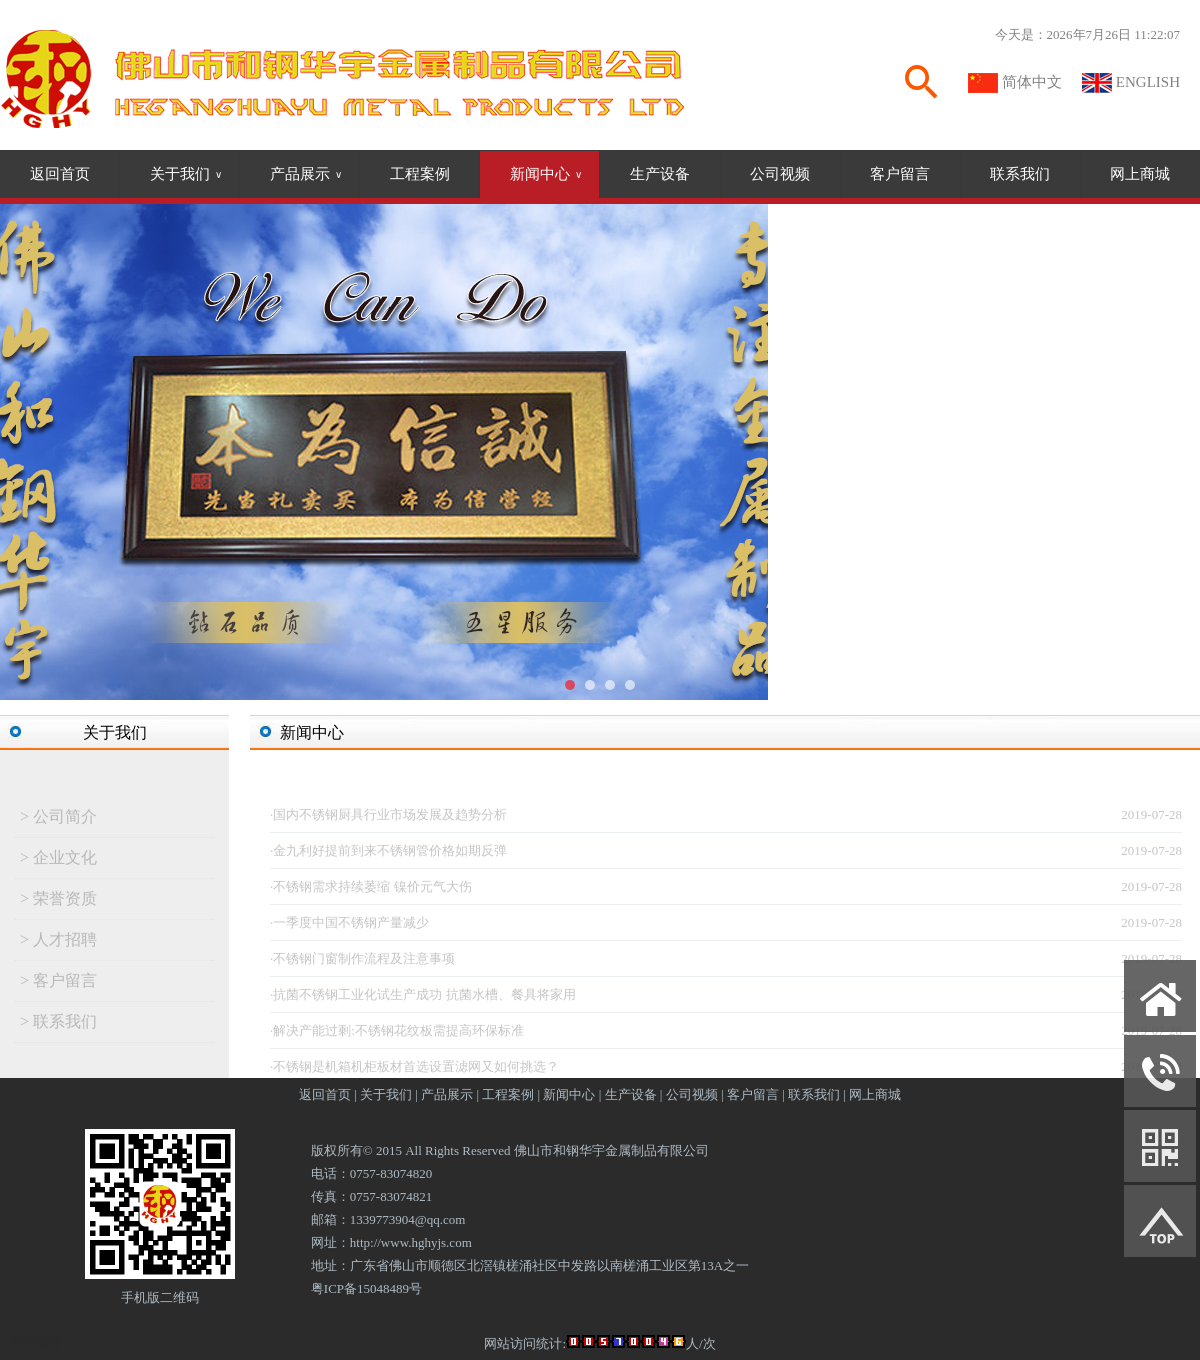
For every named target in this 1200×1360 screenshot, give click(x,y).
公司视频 (780, 174)
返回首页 (60, 174)
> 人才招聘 (58, 944)
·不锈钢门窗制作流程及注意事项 (362, 963)
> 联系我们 (58, 1026)
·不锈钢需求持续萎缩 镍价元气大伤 (371, 891)
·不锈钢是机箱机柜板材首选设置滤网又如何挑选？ (414, 1071)
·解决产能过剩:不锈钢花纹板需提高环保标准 (397, 1035)
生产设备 (660, 174)
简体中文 (1032, 82)
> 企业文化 (58, 862)
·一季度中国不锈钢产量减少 (349, 927)
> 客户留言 (58, 985)
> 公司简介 (58, 821)
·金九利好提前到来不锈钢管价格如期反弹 (388, 855)
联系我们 (1020, 174)
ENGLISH (1148, 82)
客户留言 (900, 174)
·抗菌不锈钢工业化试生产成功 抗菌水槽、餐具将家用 (423, 999)
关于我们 (186, 174)
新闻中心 (546, 174)
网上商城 (1140, 174)
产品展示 (306, 174)
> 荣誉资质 (58, 903)
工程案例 (420, 174)
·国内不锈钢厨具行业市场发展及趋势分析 (388, 819)
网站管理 (36, 1341)
